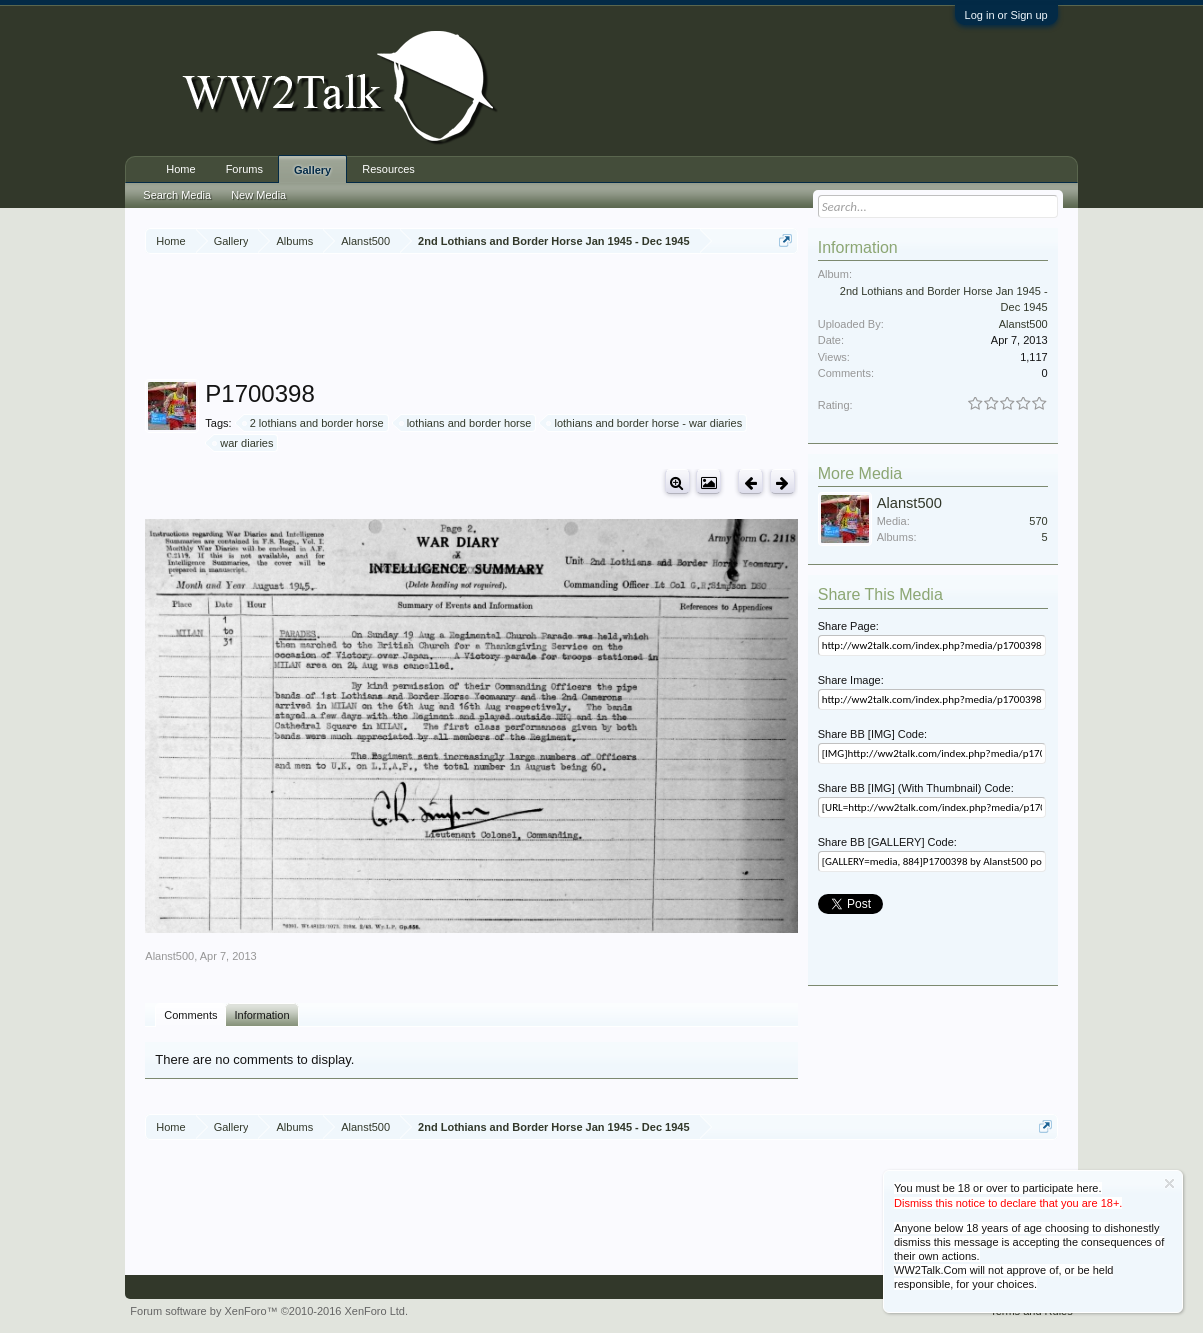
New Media (258, 195)
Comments (190, 1015)
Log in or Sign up (1006, 15)
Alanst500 (169, 956)
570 (1038, 521)
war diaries (243, 443)
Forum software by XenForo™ (269, 1311)
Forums (244, 169)
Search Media (177, 195)
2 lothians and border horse (314, 423)
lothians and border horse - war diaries (645, 423)
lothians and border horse (466, 423)
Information (261, 1015)
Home (180, 169)
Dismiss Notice (1169, 1183)
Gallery (312, 170)
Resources (388, 169)
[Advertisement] (509, 319)
